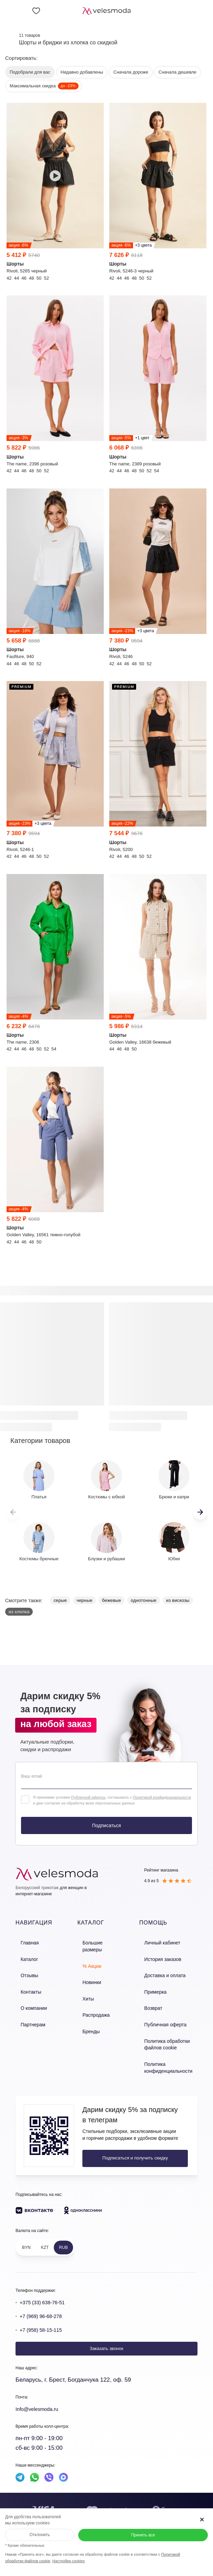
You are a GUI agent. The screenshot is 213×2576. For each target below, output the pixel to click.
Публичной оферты (88, 1797)
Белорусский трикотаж (37, 1887)
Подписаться (106, 1825)
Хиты (85, 1985)
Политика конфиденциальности (166, 2054)
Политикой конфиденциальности (162, 1797)
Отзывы (24, 1971)
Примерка (154, 1985)
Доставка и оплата (163, 1971)
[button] (200, 1512)
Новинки (89, 1971)
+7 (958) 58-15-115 (45, 2315)
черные (84, 1600)
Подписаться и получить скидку (128, 2143)
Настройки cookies (68, 2561)
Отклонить (39, 2534)
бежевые (111, 1600)
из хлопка (19, 1611)
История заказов (161, 1956)
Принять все (143, 2535)
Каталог (24, 1956)
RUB (63, 2232)
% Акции (89, 1956)
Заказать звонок (106, 2333)
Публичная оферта (164, 2015)
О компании (28, 2000)
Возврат (152, 2000)
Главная (24, 1942)
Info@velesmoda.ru (41, 2394)
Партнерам (27, 2015)
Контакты (25, 1985)
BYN (26, 2232)
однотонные (143, 1600)
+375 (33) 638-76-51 (46, 2288)
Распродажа (92, 2000)
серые (60, 1600)
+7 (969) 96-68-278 (45, 2301)
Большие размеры (99, 1942)
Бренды (88, 2015)
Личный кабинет (161, 1942)
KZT (45, 2232)
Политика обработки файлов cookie (165, 2033)
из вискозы (178, 1600)
